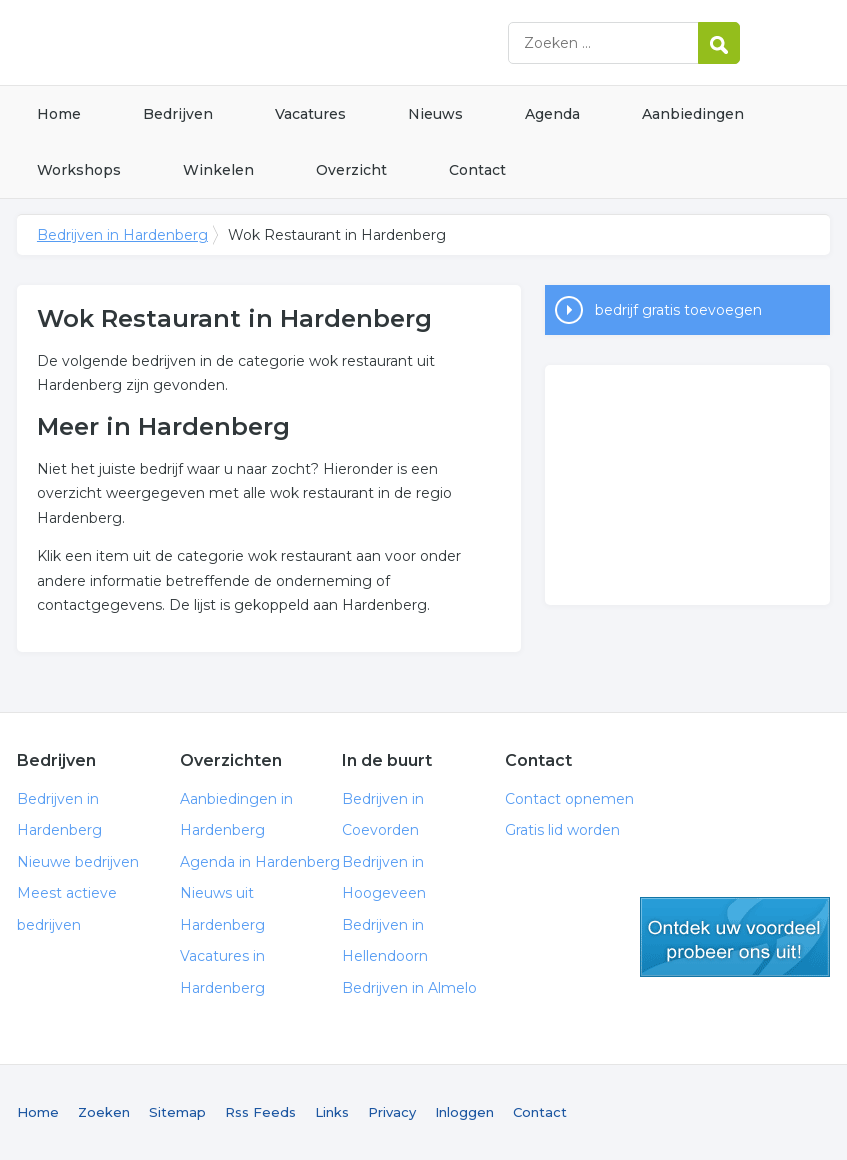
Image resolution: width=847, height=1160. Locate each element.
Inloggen (464, 1112)
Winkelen (218, 170)
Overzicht (351, 170)
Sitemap (177, 1112)
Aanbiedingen (693, 114)
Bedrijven (178, 114)
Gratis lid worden (562, 830)
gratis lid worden (735, 937)
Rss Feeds (260, 1112)
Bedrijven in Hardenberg (267, 42)
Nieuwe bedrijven (78, 862)
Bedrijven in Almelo (409, 988)
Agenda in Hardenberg (260, 862)
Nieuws (435, 114)
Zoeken (104, 1112)
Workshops (79, 170)
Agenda (552, 114)
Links (332, 1112)
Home (59, 114)
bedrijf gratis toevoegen (678, 310)
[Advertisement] (687, 485)
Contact (477, 170)
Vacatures (310, 114)
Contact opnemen (569, 799)
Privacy (392, 1112)
